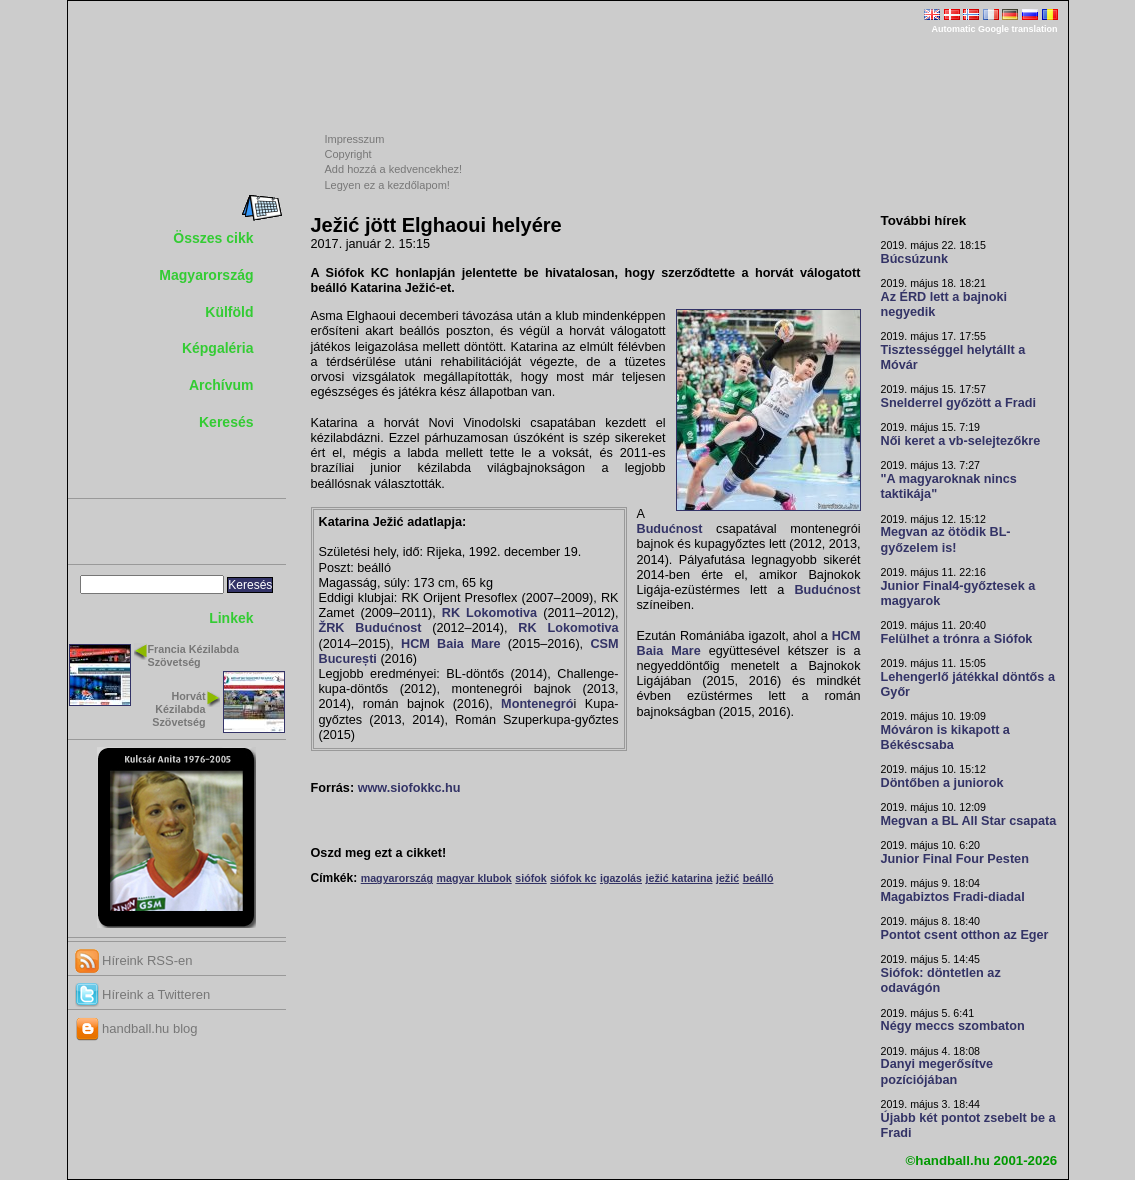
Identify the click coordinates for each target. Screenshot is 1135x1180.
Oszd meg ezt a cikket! (379, 853)
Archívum (221, 385)
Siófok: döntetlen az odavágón (941, 980)
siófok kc (573, 878)
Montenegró (537, 704)
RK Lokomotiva (489, 613)
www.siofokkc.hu (409, 788)
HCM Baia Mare (451, 644)
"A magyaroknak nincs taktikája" (949, 486)
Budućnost (670, 529)
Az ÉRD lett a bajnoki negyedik (944, 304)
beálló (758, 878)
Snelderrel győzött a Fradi (958, 403)
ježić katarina (679, 878)
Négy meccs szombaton (953, 1026)
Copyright (348, 154)
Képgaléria (218, 348)
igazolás (621, 878)
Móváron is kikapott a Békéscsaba (945, 737)
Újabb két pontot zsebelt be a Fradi (968, 1125)
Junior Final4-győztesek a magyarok (958, 593)
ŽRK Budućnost (370, 628)
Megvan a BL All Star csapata (969, 821)
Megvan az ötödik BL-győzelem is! (946, 539)
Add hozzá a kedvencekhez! (394, 169)
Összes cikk (213, 238)
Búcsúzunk (915, 259)
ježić (727, 878)
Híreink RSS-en (134, 960)
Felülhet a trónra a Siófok (957, 639)
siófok (530, 878)
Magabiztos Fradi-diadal (953, 897)
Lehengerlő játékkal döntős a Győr (968, 684)
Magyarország (206, 275)
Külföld (229, 312)
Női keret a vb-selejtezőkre (961, 441)
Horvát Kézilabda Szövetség (178, 709)
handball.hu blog (136, 1028)
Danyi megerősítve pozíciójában (937, 1071)
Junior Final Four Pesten (955, 859)
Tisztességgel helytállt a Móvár (953, 357)
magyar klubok (474, 878)
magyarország (397, 878)
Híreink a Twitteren (143, 994)
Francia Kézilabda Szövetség (193, 655)
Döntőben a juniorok (942, 783)
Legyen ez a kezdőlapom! (387, 185)
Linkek (231, 618)
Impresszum (355, 139)
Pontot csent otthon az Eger (965, 935)
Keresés (226, 422)
